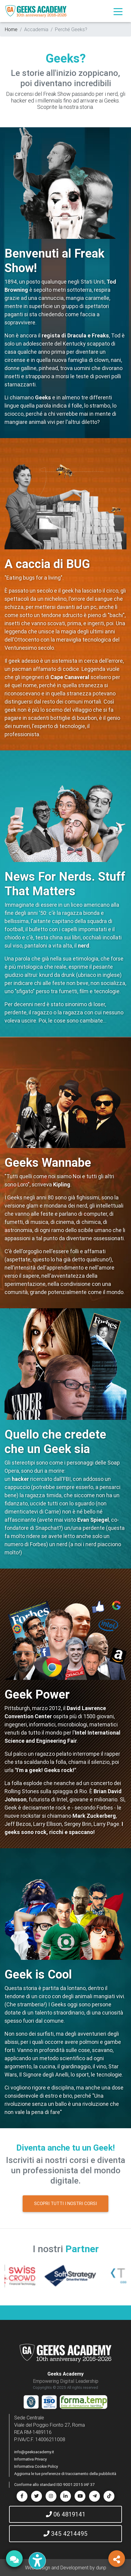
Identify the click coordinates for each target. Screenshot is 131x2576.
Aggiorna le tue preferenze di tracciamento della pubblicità (65, 2473)
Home (11, 29)
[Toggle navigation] (118, 11)
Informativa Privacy (30, 2459)
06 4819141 (65, 2514)
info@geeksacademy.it (34, 2451)
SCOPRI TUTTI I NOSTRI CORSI (65, 2203)
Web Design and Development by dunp (65, 2568)
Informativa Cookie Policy (36, 2466)
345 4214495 (65, 2533)
